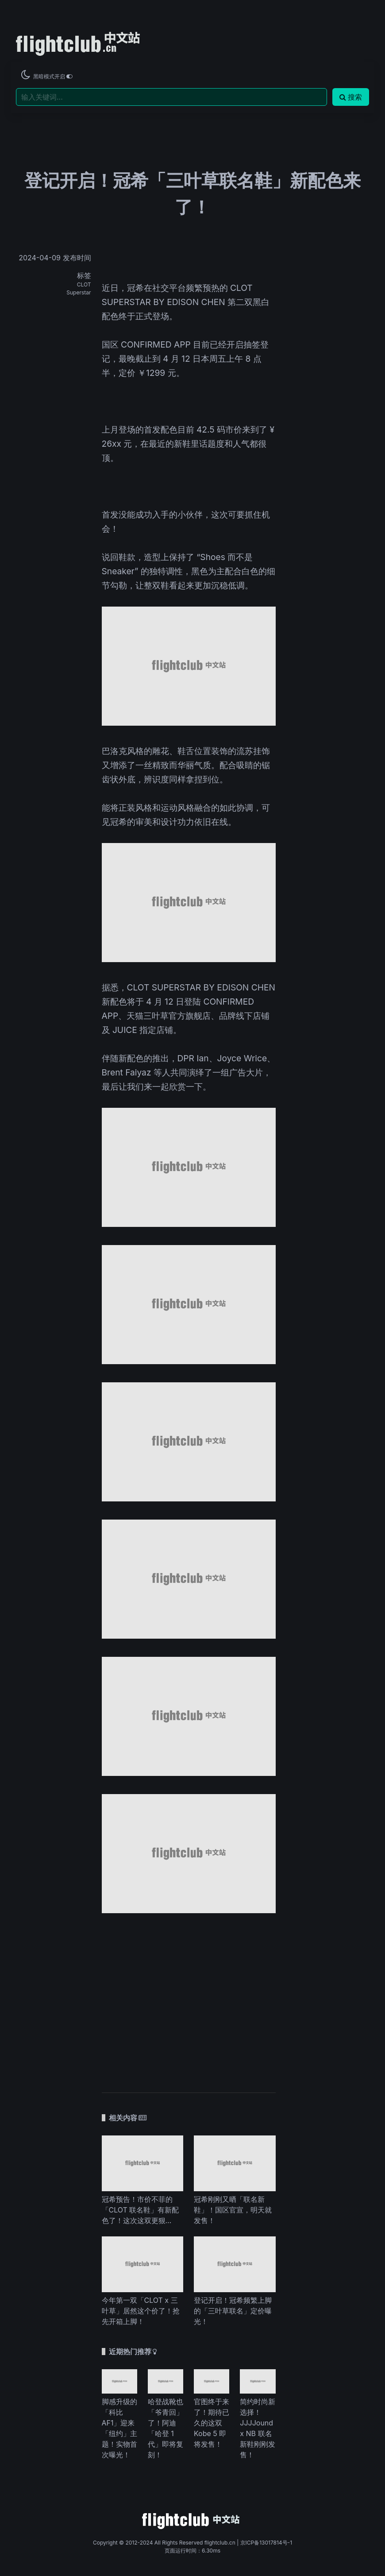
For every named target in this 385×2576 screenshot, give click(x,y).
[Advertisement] (189, 1998)
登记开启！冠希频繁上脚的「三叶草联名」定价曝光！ (233, 2311)
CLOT (84, 284)
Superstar (78, 292)
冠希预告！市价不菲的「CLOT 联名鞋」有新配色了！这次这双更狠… (140, 2210)
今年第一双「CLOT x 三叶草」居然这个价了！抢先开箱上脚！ (141, 2311)
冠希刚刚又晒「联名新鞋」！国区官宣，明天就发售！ (233, 2210)
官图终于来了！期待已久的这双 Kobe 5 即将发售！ (211, 2422)
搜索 (350, 97)
